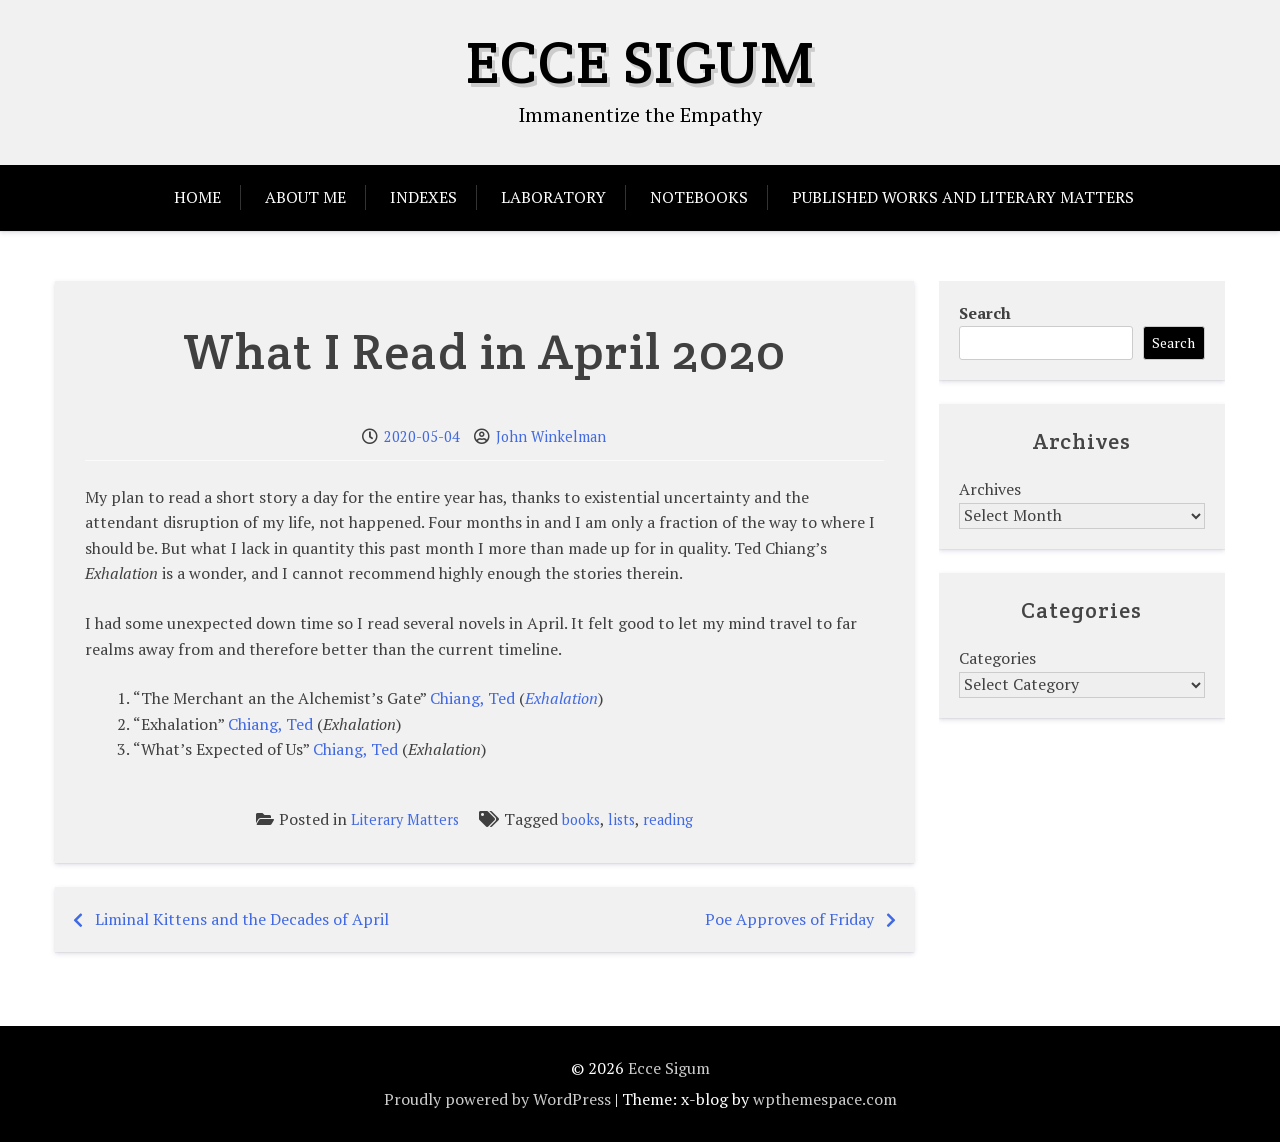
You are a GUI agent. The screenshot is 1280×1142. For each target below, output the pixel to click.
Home (197, 197)
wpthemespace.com (825, 1099)
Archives (990, 489)
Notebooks (699, 197)
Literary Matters (405, 819)
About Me (305, 197)
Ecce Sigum (640, 62)
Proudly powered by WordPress (497, 1099)
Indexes (423, 197)
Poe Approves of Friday (789, 919)
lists (621, 819)
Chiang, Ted (472, 698)
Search (985, 313)
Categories (997, 658)
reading (668, 819)
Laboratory (553, 197)
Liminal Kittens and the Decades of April (242, 919)
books (581, 819)
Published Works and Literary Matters (963, 197)
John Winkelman (551, 436)
